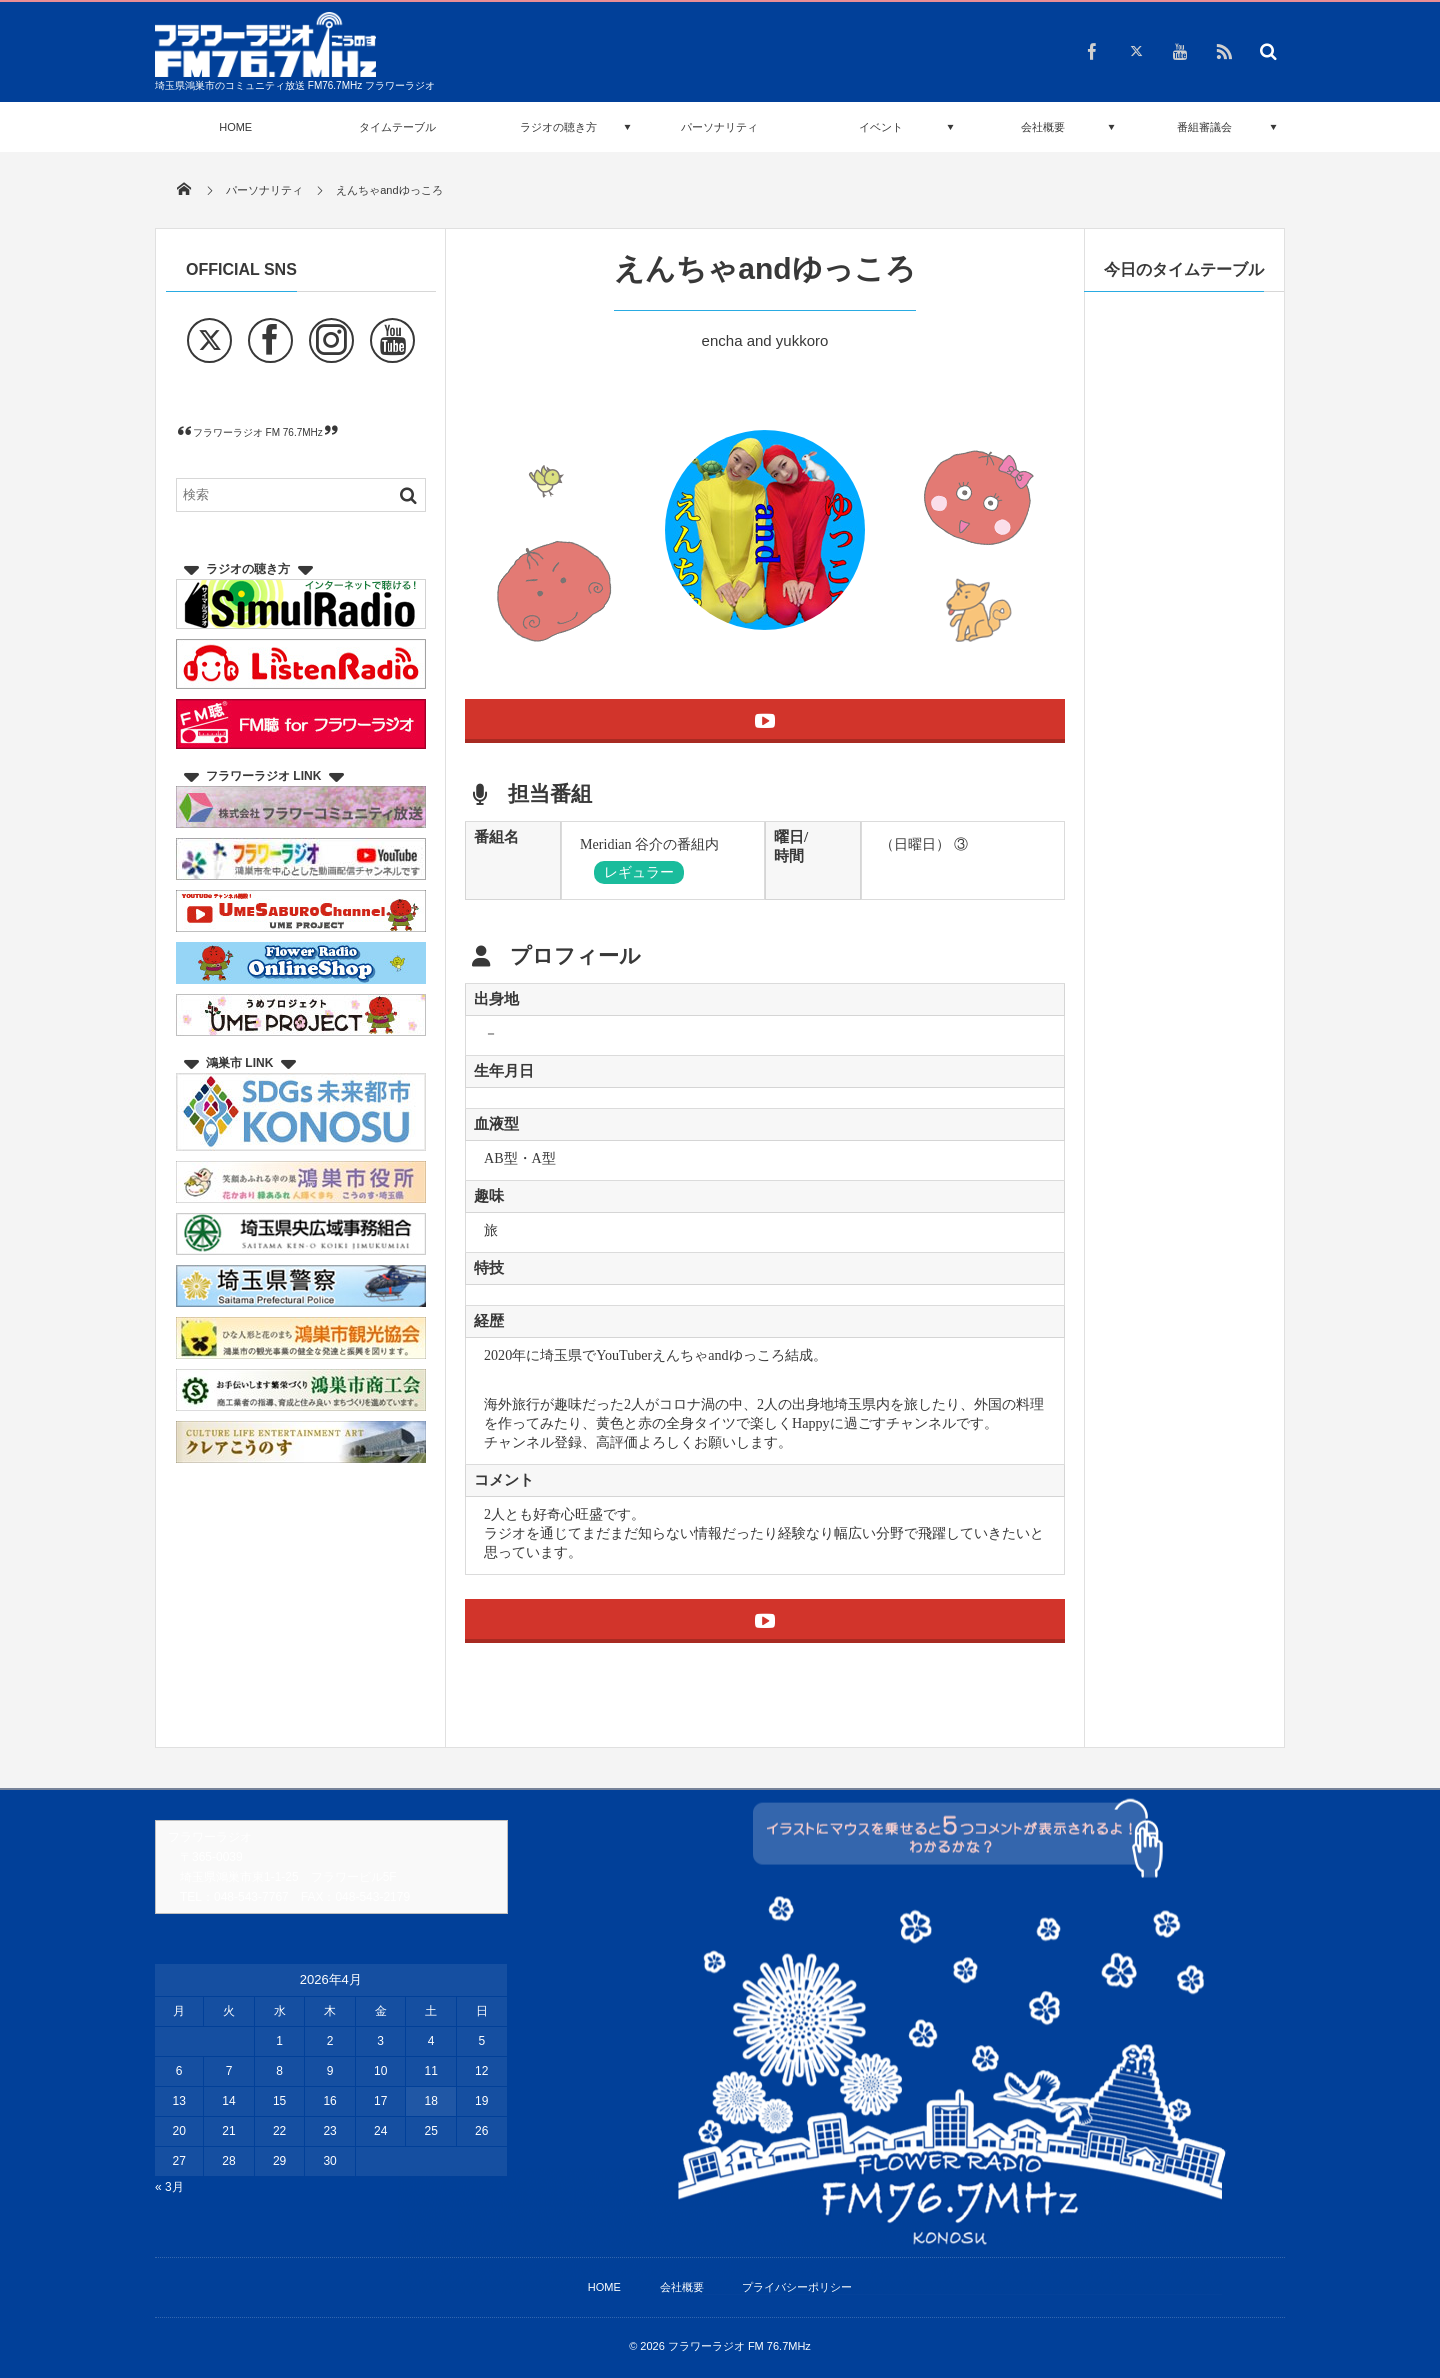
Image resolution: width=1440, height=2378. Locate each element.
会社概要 (1043, 127)
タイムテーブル (397, 127)
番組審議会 (1204, 127)
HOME (235, 127)
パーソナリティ (719, 127)
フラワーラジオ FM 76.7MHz (258, 432)
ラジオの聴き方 (558, 127)
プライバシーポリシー (797, 2287)
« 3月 (169, 2187)
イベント (881, 127)
